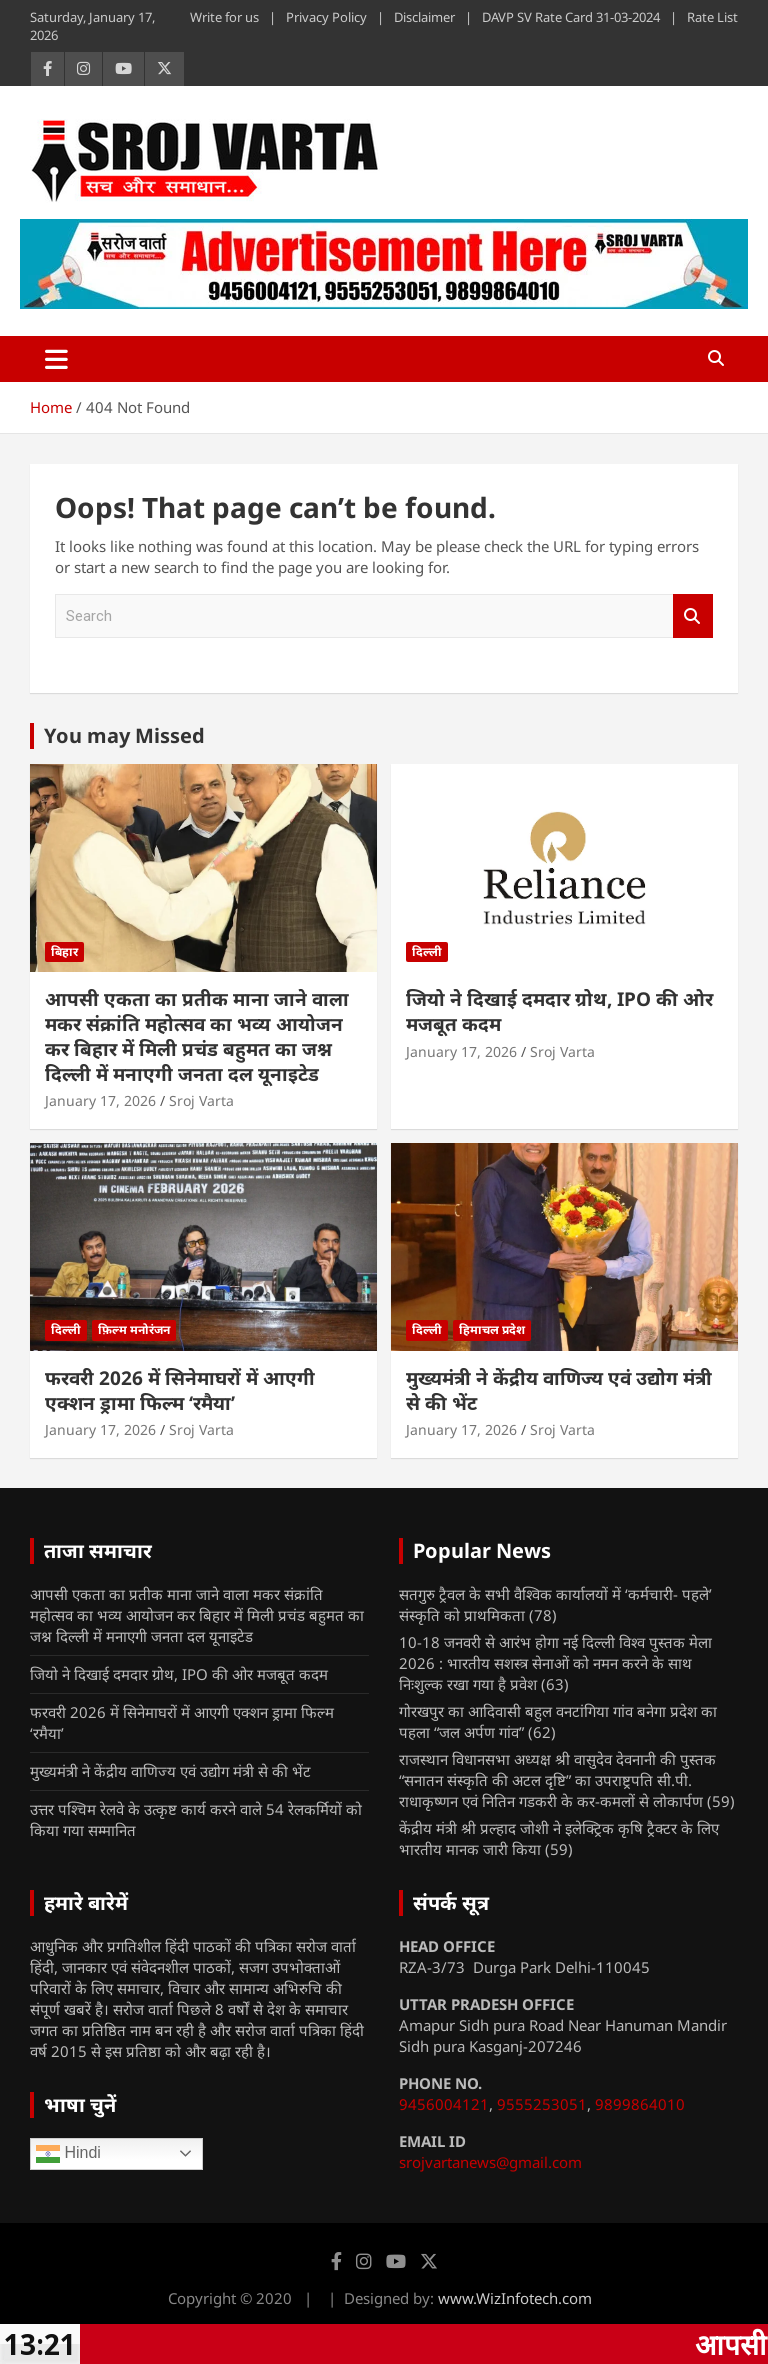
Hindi (68, 2154)
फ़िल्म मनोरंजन (134, 1329)
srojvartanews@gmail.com (490, 2162)
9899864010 (640, 2104)
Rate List (712, 17)
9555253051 (542, 2104)
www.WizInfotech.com (515, 2298)
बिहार (64, 951)
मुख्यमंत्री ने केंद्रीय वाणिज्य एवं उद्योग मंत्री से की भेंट (559, 1390)
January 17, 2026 (100, 1100)
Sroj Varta (201, 1100)
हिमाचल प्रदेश (492, 1329)
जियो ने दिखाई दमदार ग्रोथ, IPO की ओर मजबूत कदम (559, 1011)
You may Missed (124, 735)
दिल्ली (427, 951)
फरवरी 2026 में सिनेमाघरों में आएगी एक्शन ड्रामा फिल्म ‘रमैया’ (180, 1390)
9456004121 (444, 2104)
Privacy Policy (326, 17)
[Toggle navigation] (56, 359)
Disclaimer (424, 17)
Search (693, 616)
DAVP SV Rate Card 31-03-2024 (571, 17)
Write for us (224, 17)
